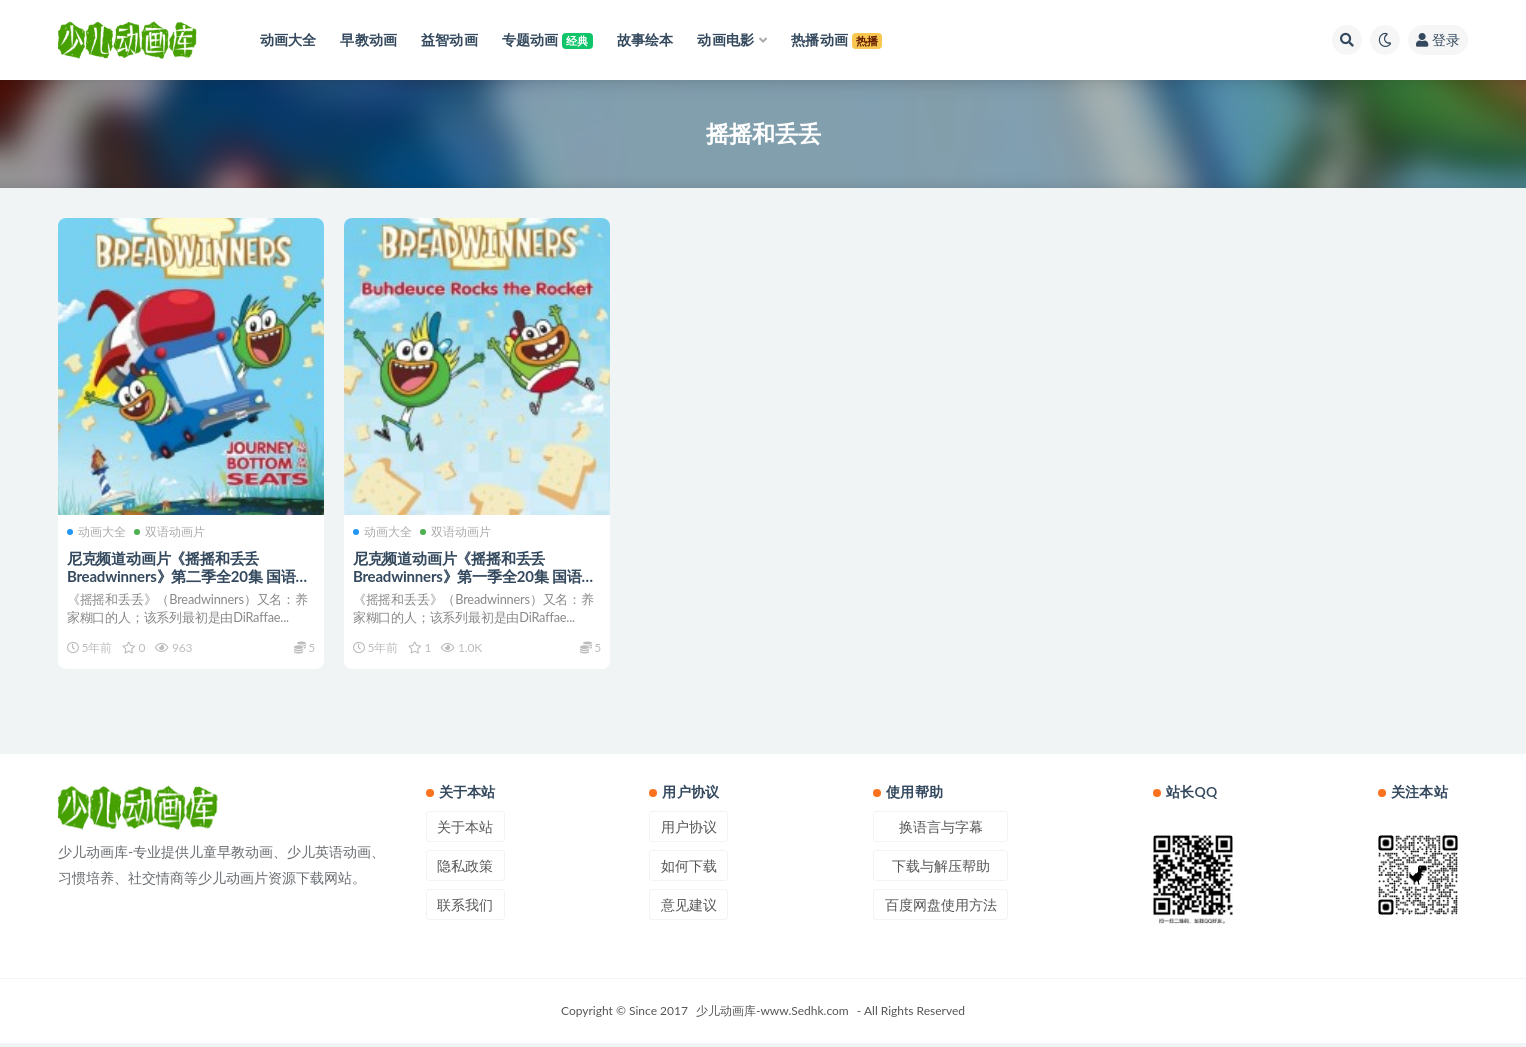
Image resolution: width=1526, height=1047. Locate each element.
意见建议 (689, 908)
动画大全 (97, 530)
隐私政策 (465, 869)
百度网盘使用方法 (941, 908)
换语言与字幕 (941, 830)
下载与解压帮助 (941, 869)
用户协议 (689, 830)
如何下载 (689, 869)
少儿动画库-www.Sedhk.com (772, 1014)
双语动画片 (170, 530)
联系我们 (465, 908)
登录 (1438, 39)
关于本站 (465, 830)
